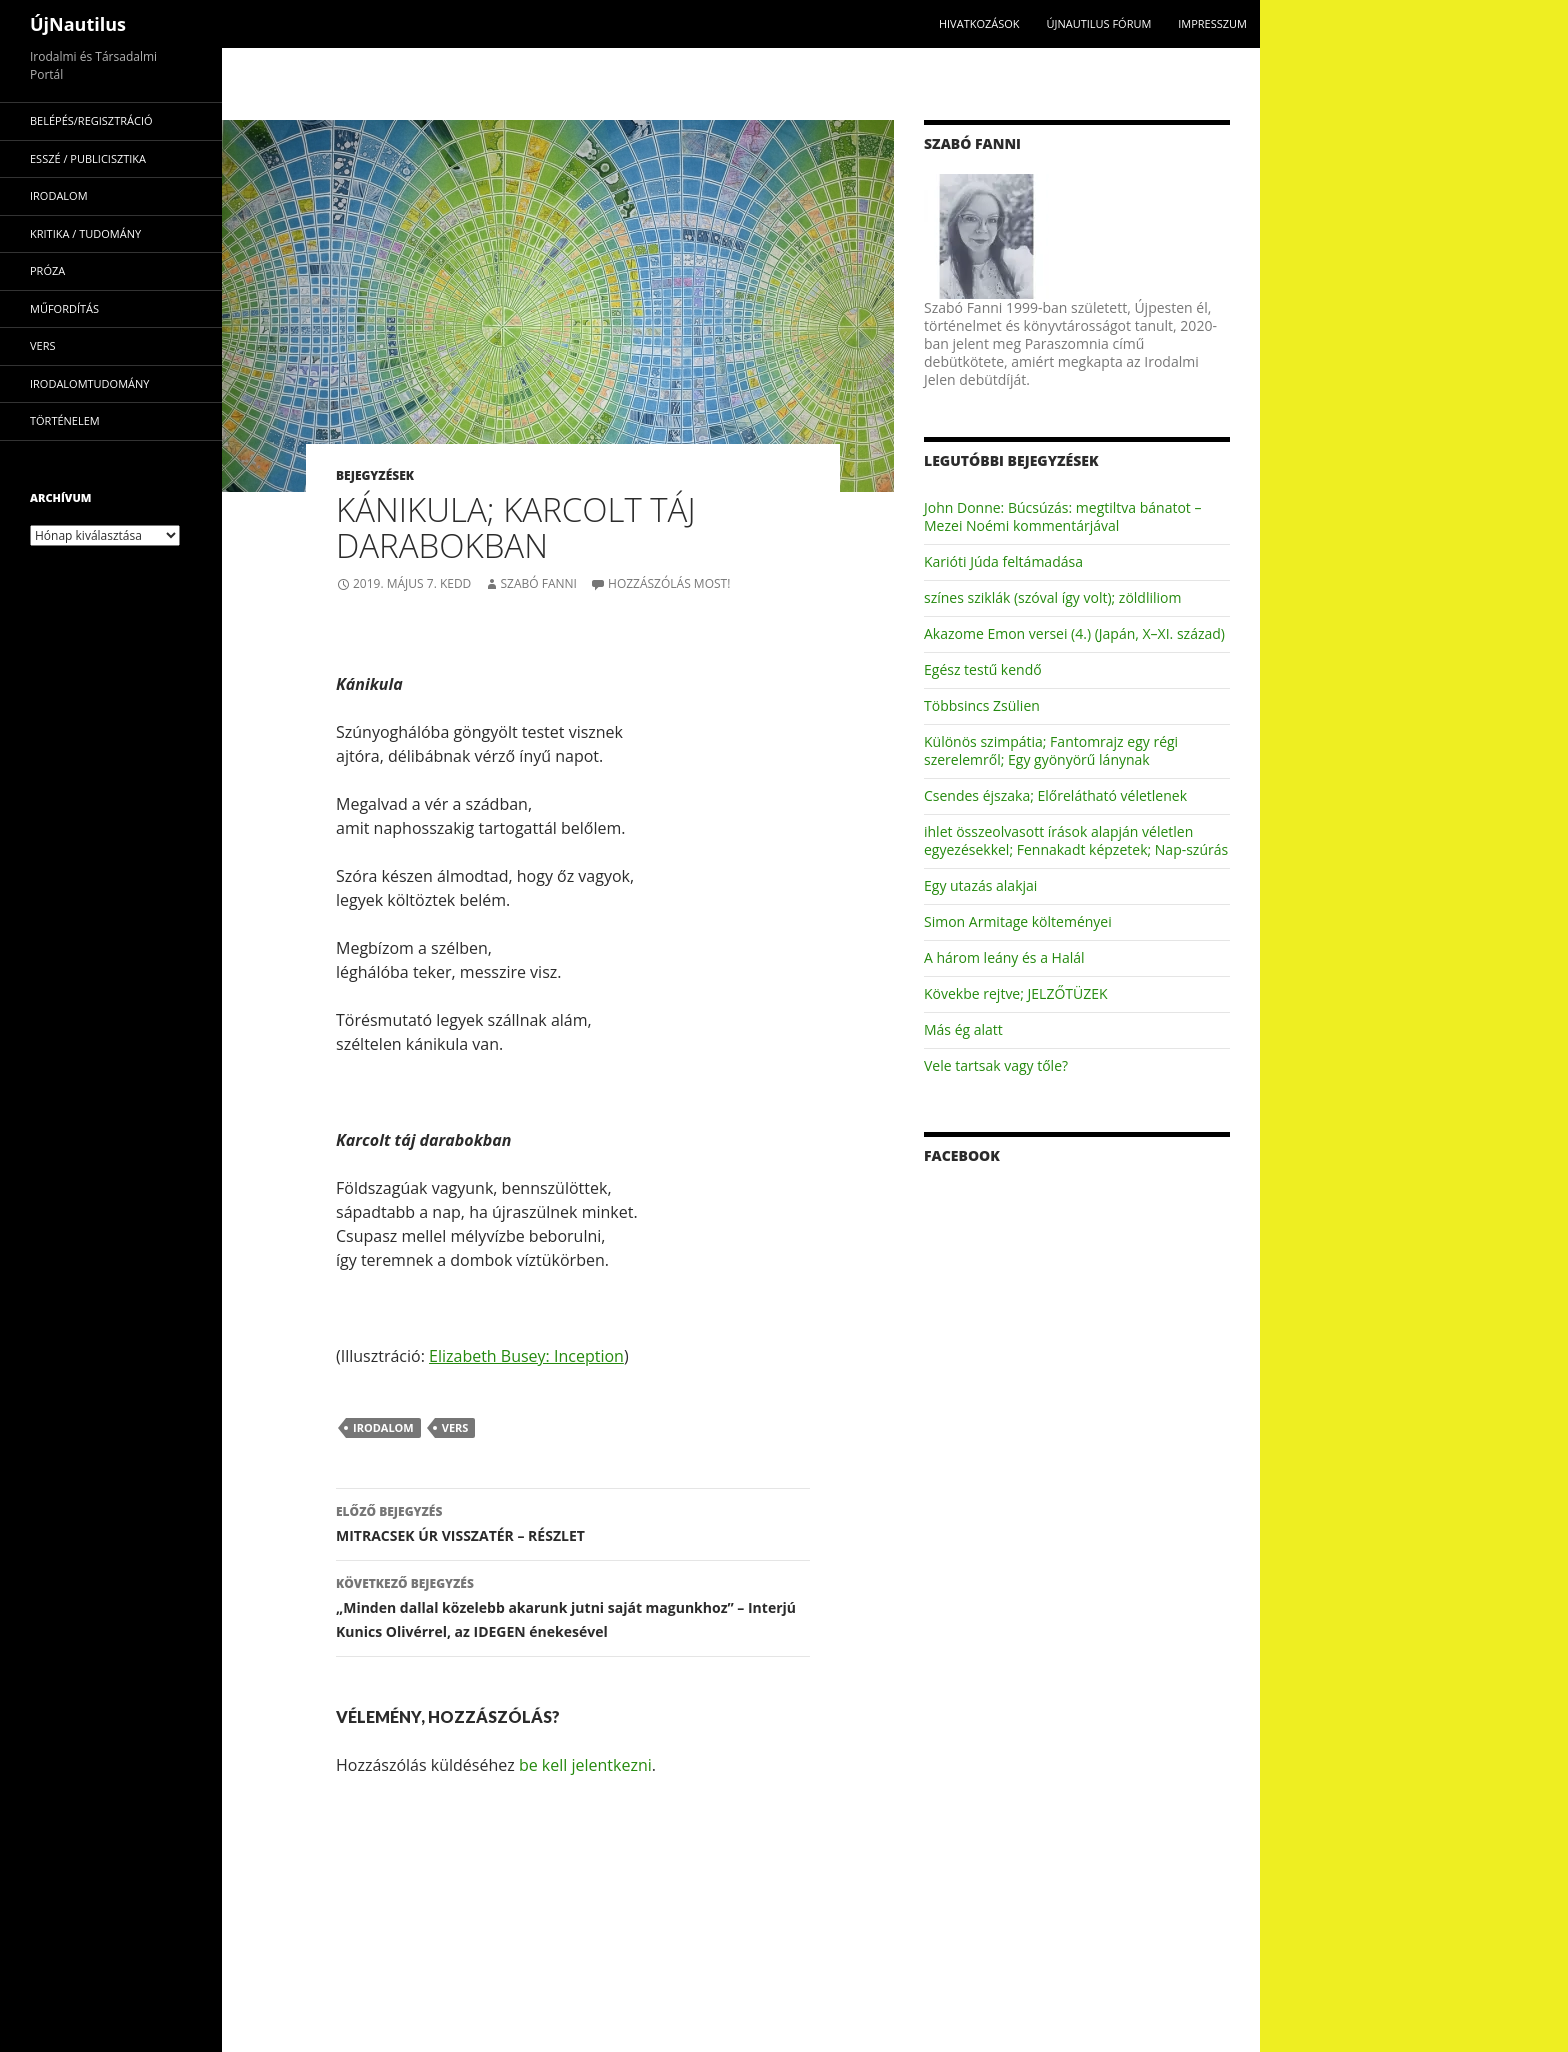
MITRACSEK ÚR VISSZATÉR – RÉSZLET (573, 1522)
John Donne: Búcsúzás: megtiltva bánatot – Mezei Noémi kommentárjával (1062, 516)
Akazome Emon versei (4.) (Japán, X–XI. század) (1074, 633)
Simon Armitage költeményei (1018, 921)
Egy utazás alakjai (980, 885)
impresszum (1212, 23)
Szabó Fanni (538, 583)
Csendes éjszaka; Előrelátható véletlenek (1055, 795)
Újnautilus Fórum (1098, 23)
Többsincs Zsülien (982, 705)
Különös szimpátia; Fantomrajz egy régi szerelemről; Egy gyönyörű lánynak (1051, 750)
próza (47, 270)
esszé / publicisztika (88, 158)
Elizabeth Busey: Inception (526, 1356)
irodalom (383, 1427)
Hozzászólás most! (669, 583)
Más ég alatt (963, 1029)
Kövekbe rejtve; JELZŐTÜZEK (1016, 993)
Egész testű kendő (983, 669)
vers (455, 1427)
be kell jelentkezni (585, 1765)
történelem (65, 420)
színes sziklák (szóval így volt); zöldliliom (1052, 597)
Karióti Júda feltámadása (1003, 561)
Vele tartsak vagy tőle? (996, 1065)
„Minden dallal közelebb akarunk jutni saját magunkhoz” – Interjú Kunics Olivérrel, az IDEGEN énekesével (573, 1606)
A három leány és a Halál (1004, 957)
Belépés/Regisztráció (91, 120)
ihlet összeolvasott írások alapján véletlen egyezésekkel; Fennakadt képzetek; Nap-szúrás (1076, 840)
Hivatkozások (979, 23)
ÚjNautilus (78, 24)
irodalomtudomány (89, 383)
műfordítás (64, 308)
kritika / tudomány (85, 233)
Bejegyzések (375, 475)
